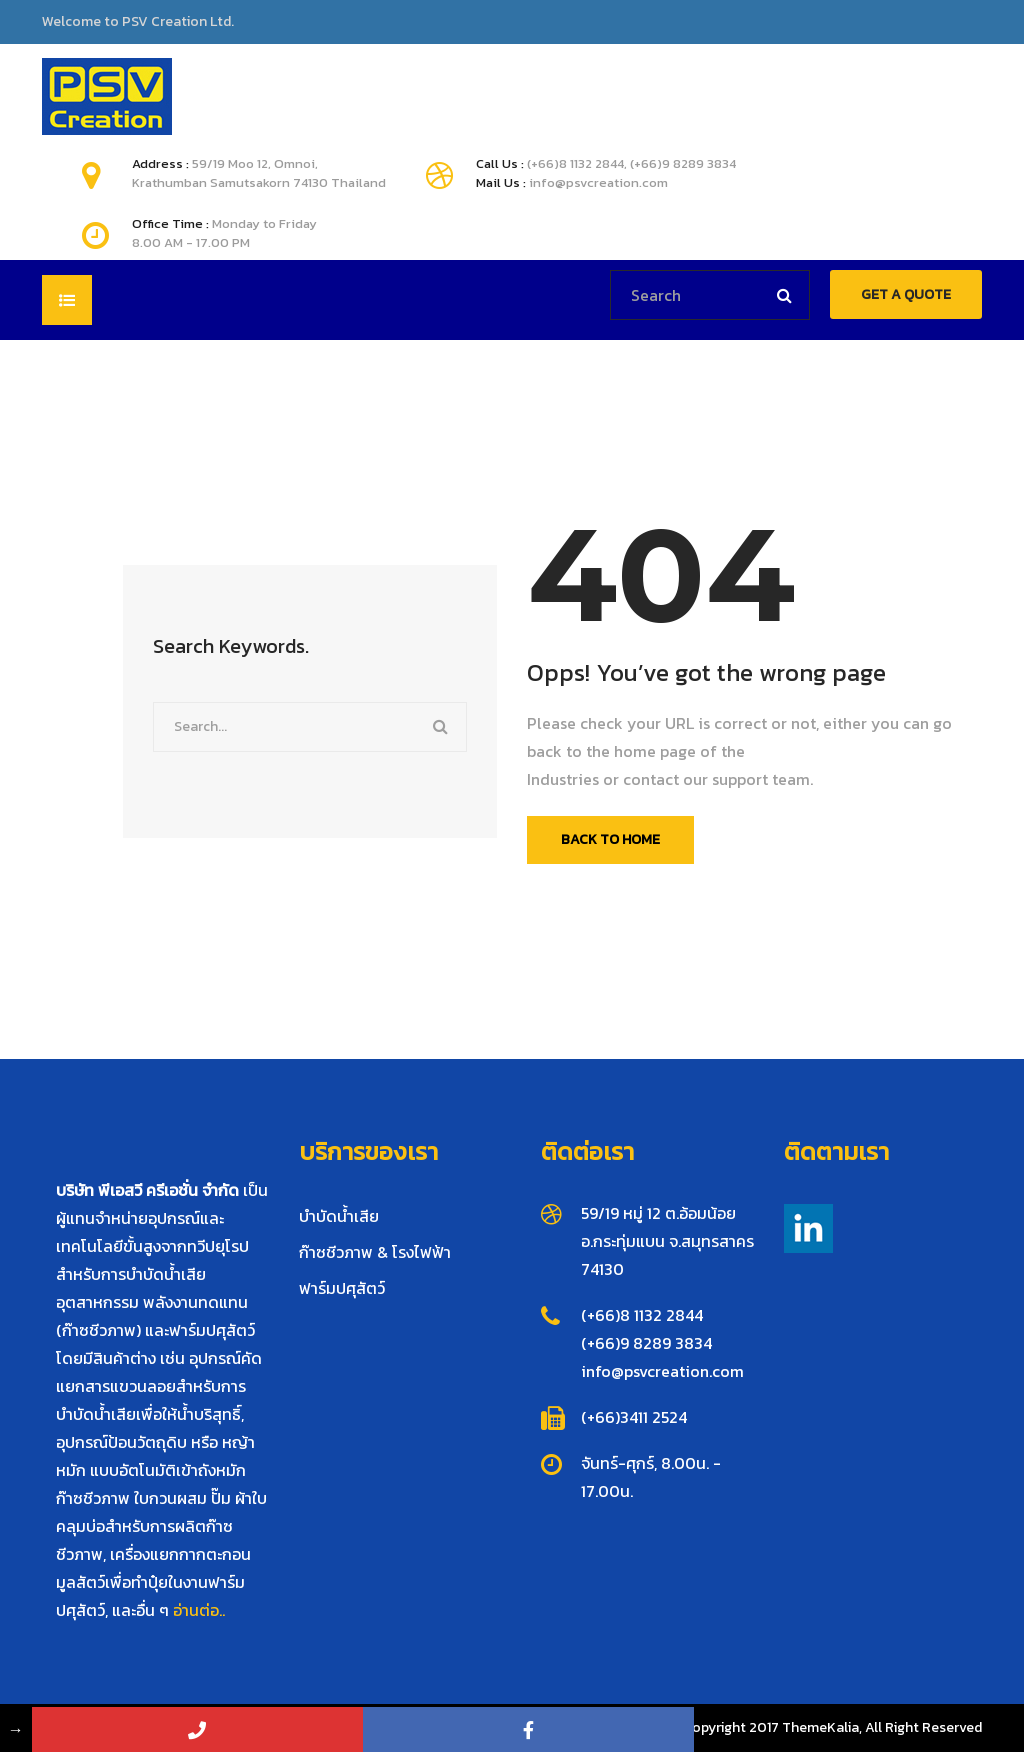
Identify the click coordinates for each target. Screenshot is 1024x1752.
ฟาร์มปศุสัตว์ (342, 1288)
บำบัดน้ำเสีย (339, 1216)
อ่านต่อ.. (199, 1610)
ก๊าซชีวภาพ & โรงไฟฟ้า (375, 1252)
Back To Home (610, 839)
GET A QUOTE (906, 294)
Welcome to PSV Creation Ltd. (138, 22)
